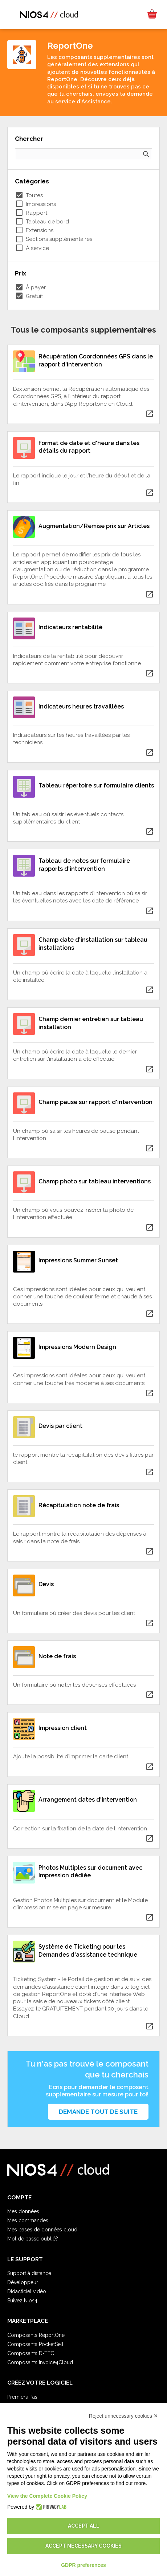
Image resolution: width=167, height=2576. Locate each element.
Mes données (23, 2211)
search (146, 154)
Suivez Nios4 (22, 2300)
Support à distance (29, 2273)
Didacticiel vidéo (26, 2291)
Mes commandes (27, 2220)
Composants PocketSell (35, 2344)
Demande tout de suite (98, 2111)
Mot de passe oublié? (32, 2239)
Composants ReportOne (36, 2335)
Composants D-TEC (30, 2353)
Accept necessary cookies (83, 2546)
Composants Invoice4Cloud (40, 2362)
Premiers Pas (22, 2397)
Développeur (22, 2282)
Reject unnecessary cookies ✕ (123, 2416)
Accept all (83, 2526)
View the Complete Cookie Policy (47, 2496)
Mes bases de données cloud (42, 2229)
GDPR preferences (83, 2565)
